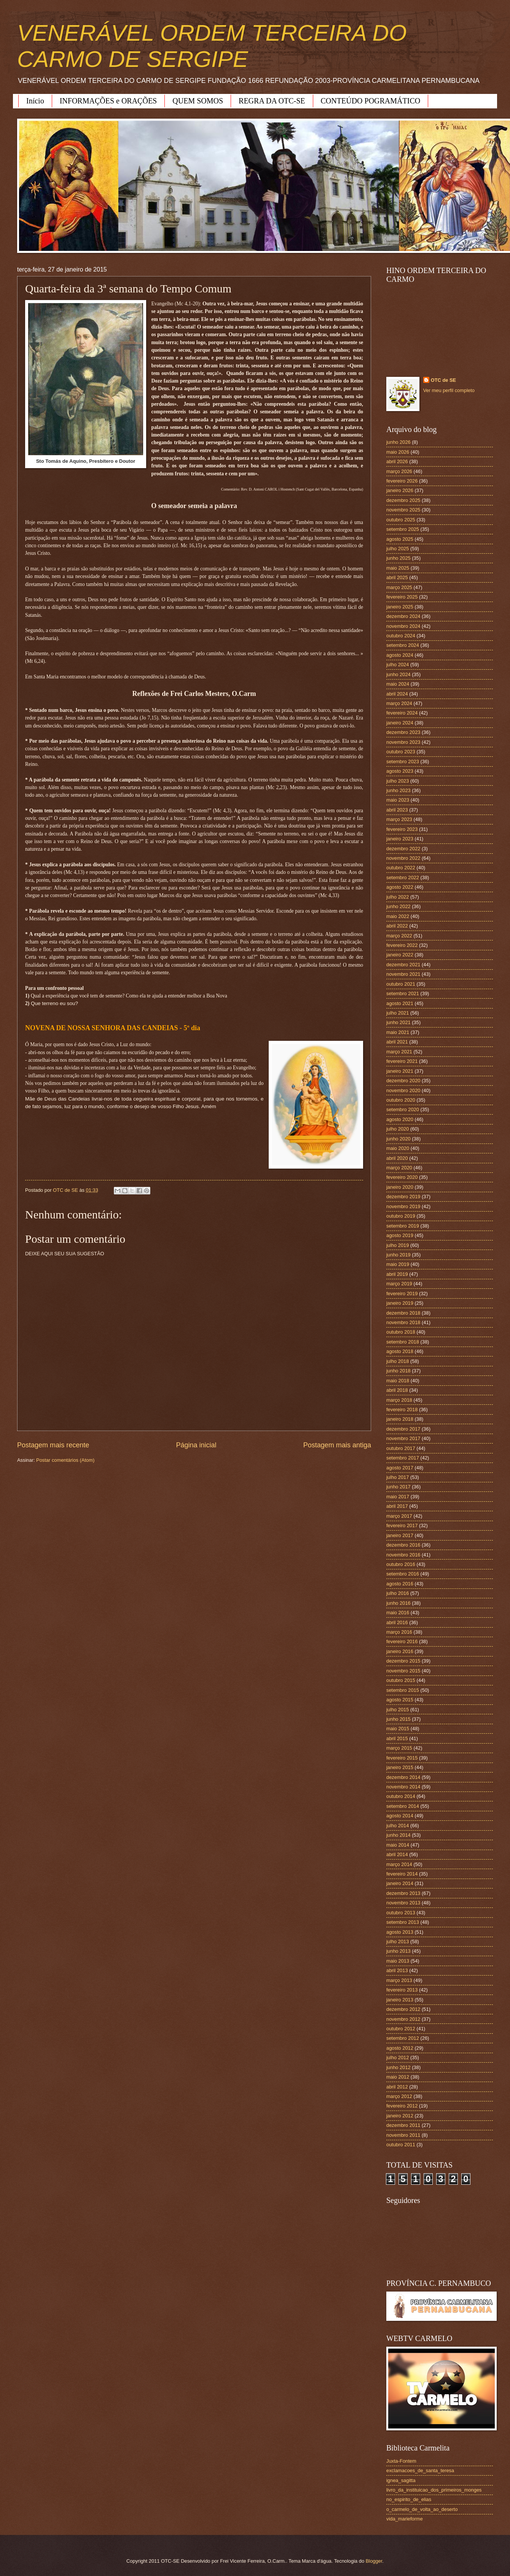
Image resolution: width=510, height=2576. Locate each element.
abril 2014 (397, 1854)
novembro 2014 (403, 1787)
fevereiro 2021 (402, 1061)
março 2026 (399, 471)
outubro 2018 (400, 1332)
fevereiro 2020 (402, 1177)
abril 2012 (397, 2087)
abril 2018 (397, 1390)
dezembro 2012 (403, 2009)
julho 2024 (397, 664)
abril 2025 (397, 577)
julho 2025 (397, 548)
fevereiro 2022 (402, 945)
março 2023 (399, 819)
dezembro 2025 (403, 500)
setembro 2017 (402, 1458)
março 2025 (399, 587)
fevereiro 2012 (402, 2106)
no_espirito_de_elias (408, 2499)
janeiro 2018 (399, 1419)
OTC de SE (443, 380)
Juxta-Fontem (401, 2461)
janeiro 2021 (399, 1071)
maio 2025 (397, 568)
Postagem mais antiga (337, 1445)
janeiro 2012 (399, 2116)
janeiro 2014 (399, 1883)
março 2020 (399, 1167)
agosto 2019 (399, 1235)
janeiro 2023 (399, 839)
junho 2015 (398, 1719)
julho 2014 (397, 1825)
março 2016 (399, 1632)
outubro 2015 (400, 1680)
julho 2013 (397, 1941)
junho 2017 (398, 1487)
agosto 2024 (399, 655)
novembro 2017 (403, 1438)
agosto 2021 (399, 1003)
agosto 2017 (399, 1468)
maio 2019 (397, 1264)
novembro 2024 (403, 626)
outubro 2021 (400, 984)
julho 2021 (397, 1013)
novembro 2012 (403, 2019)
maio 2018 (397, 1380)
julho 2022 (397, 897)
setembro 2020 (402, 1109)
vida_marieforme (404, 2519)
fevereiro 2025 (402, 597)
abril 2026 (397, 461)
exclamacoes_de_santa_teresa (420, 2470)
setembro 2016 (402, 1574)
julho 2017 (397, 1477)
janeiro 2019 (399, 1303)
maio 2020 (397, 1148)
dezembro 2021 (403, 964)
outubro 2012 (400, 2028)
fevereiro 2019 (402, 1293)
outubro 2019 (400, 1216)
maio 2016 (397, 1612)
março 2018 (399, 1400)
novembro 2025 (403, 510)
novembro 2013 (403, 1903)
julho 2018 (397, 1361)
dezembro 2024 (403, 616)
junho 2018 (398, 1371)
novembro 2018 (403, 1322)
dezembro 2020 (403, 1080)
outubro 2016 (400, 1564)
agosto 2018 (399, 1351)
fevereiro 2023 (402, 829)
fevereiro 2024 (402, 713)
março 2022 (399, 936)
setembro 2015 (402, 1690)
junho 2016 (398, 1603)
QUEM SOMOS (197, 101)
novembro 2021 (403, 974)
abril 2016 (397, 1622)
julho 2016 (397, 1593)
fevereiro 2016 (402, 1641)
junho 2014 (398, 1835)
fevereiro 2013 (402, 1990)
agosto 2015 (399, 1700)
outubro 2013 (400, 1912)
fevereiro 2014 (402, 1874)
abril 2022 (397, 926)
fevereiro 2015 (402, 1758)
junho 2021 (398, 1022)
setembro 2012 (402, 2038)
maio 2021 (397, 1032)
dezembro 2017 (403, 1429)
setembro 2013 (402, 1922)
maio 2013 (397, 1961)
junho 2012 (398, 2067)
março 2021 (399, 1052)
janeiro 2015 (399, 1767)
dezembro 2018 (403, 1313)
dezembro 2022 (403, 848)
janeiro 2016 (399, 1651)
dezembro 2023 (403, 732)
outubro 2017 (400, 1448)
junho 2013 (398, 1951)
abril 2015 (397, 1738)
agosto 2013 (399, 1932)
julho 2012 (397, 2057)
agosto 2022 (399, 887)
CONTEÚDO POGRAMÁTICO (371, 101)
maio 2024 (397, 684)
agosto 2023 (399, 771)
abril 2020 (397, 1158)
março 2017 (399, 1516)
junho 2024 (398, 674)
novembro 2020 (403, 1090)
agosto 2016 (399, 1584)
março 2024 (399, 703)
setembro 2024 (402, 645)
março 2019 (399, 1283)
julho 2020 (397, 1129)
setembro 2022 (402, 877)
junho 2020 (398, 1139)
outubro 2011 (400, 2144)
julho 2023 (397, 781)
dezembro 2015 (403, 1661)
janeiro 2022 (399, 955)
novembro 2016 (403, 1555)
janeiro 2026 (399, 490)
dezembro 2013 (403, 1893)
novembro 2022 (403, 858)
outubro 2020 (400, 1100)
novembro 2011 (403, 2135)
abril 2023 (397, 810)
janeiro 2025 (399, 607)
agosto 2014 (399, 1815)
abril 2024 (397, 694)
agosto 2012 (399, 2048)
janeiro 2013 (399, 2000)
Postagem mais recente (53, 1445)
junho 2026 (398, 442)
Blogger (374, 2561)
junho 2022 (398, 906)
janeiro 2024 (399, 723)
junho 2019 (398, 1255)
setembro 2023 (402, 761)
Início (35, 101)
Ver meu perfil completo (449, 390)
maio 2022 (397, 916)
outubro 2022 (400, 867)
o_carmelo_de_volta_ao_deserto (422, 2509)
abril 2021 (397, 1042)
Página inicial (196, 1445)
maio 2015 (397, 1728)
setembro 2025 (402, 529)
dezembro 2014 (403, 1777)
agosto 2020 (399, 1119)
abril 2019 (397, 1274)
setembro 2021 (402, 993)
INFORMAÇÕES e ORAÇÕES (108, 101)
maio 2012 (397, 2077)
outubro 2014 (400, 1796)
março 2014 (399, 1864)
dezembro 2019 (403, 1196)
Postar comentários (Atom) (65, 1460)
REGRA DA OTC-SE (272, 101)
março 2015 (399, 1748)
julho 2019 (397, 1245)
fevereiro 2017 (402, 1525)
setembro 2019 (402, 1226)
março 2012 (399, 2096)
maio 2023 (397, 800)
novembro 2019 (403, 1206)
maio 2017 (397, 1496)
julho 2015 (397, 1709)
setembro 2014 (402, 1806)
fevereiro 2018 (402, 1409)
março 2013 (399, 1980)
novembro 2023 (403, 742)
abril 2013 (397, 1970)
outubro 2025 (400, 520)
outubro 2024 (400, 635)
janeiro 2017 (399, 1535)
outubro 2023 (400, 751)
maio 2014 (397, 1845)
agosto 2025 (399, 539)
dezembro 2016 (403, 1545)
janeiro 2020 (399, 1187)
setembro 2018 (402, 1342)
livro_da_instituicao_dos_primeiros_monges (433, 2490)
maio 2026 (397, 452)
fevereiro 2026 (402, 481)
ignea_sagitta (401, 2480)
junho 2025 (398, 558)
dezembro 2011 (403, 2125)
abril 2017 (397, 1506)
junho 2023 (398, 790)
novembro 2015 (403, 1671)
